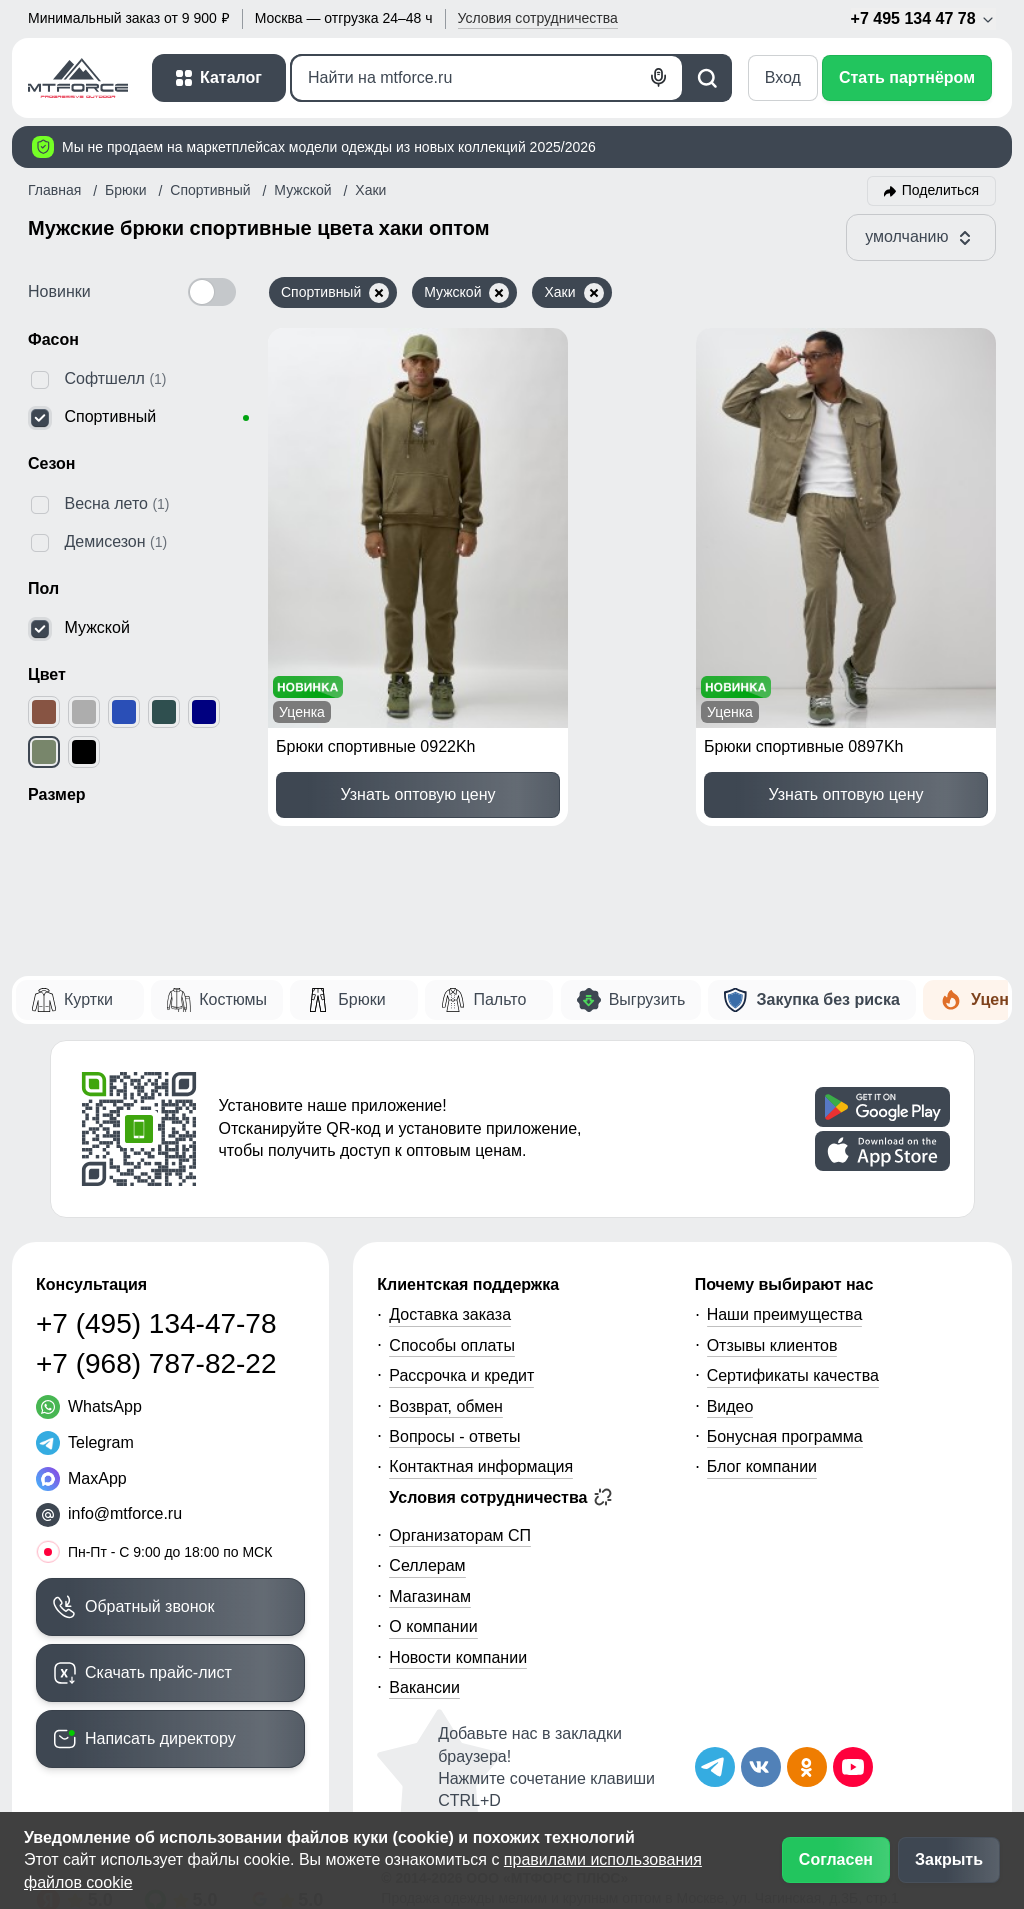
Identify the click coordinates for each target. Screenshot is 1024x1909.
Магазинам (430, 1596)
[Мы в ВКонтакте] (761, 1767)
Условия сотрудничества (500, 1497)
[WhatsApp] (89, 1407)
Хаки (573, 293)
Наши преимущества (785, 1314)
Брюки (361, 999)
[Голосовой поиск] (659, 78)
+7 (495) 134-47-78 (156, 1323)
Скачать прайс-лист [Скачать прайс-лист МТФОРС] (158, 1672)
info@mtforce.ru (125, 1513)
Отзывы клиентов (772, 1345)
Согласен (836, 1859)
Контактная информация (481, 1466)
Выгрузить (647, 999)
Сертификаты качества (793, 1375)
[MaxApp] (81, 1479)
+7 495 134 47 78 (923, 19)
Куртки (88, 999)
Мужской (466, 293)
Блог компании (762, 1466)
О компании (433, 1626)
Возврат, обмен (446, 1406)
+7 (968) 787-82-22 (156, 1363)
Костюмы (233, 999)
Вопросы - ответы (454, 1436)
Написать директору (160, 1738)
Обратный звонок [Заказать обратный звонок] (149, 1606)
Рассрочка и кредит (461, 1375)
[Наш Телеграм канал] (715, 1767)
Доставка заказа (450, 1314)
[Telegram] (85, 1443)
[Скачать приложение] (882, 1107)
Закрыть (949, 1859)
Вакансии (424, 1687)
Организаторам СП (460, 1535)
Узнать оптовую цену (417, 794)
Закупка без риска (827, 999)
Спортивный (335, 293)
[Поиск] (487, 78)
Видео (730, 1406)
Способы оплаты (452, 1345)
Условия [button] (538, 18)
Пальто (499, 999)
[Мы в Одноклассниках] (807, 1767)
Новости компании (458, 1657)
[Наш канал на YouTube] (853, 1767)
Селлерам (427, 1565)
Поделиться (940, 190)
